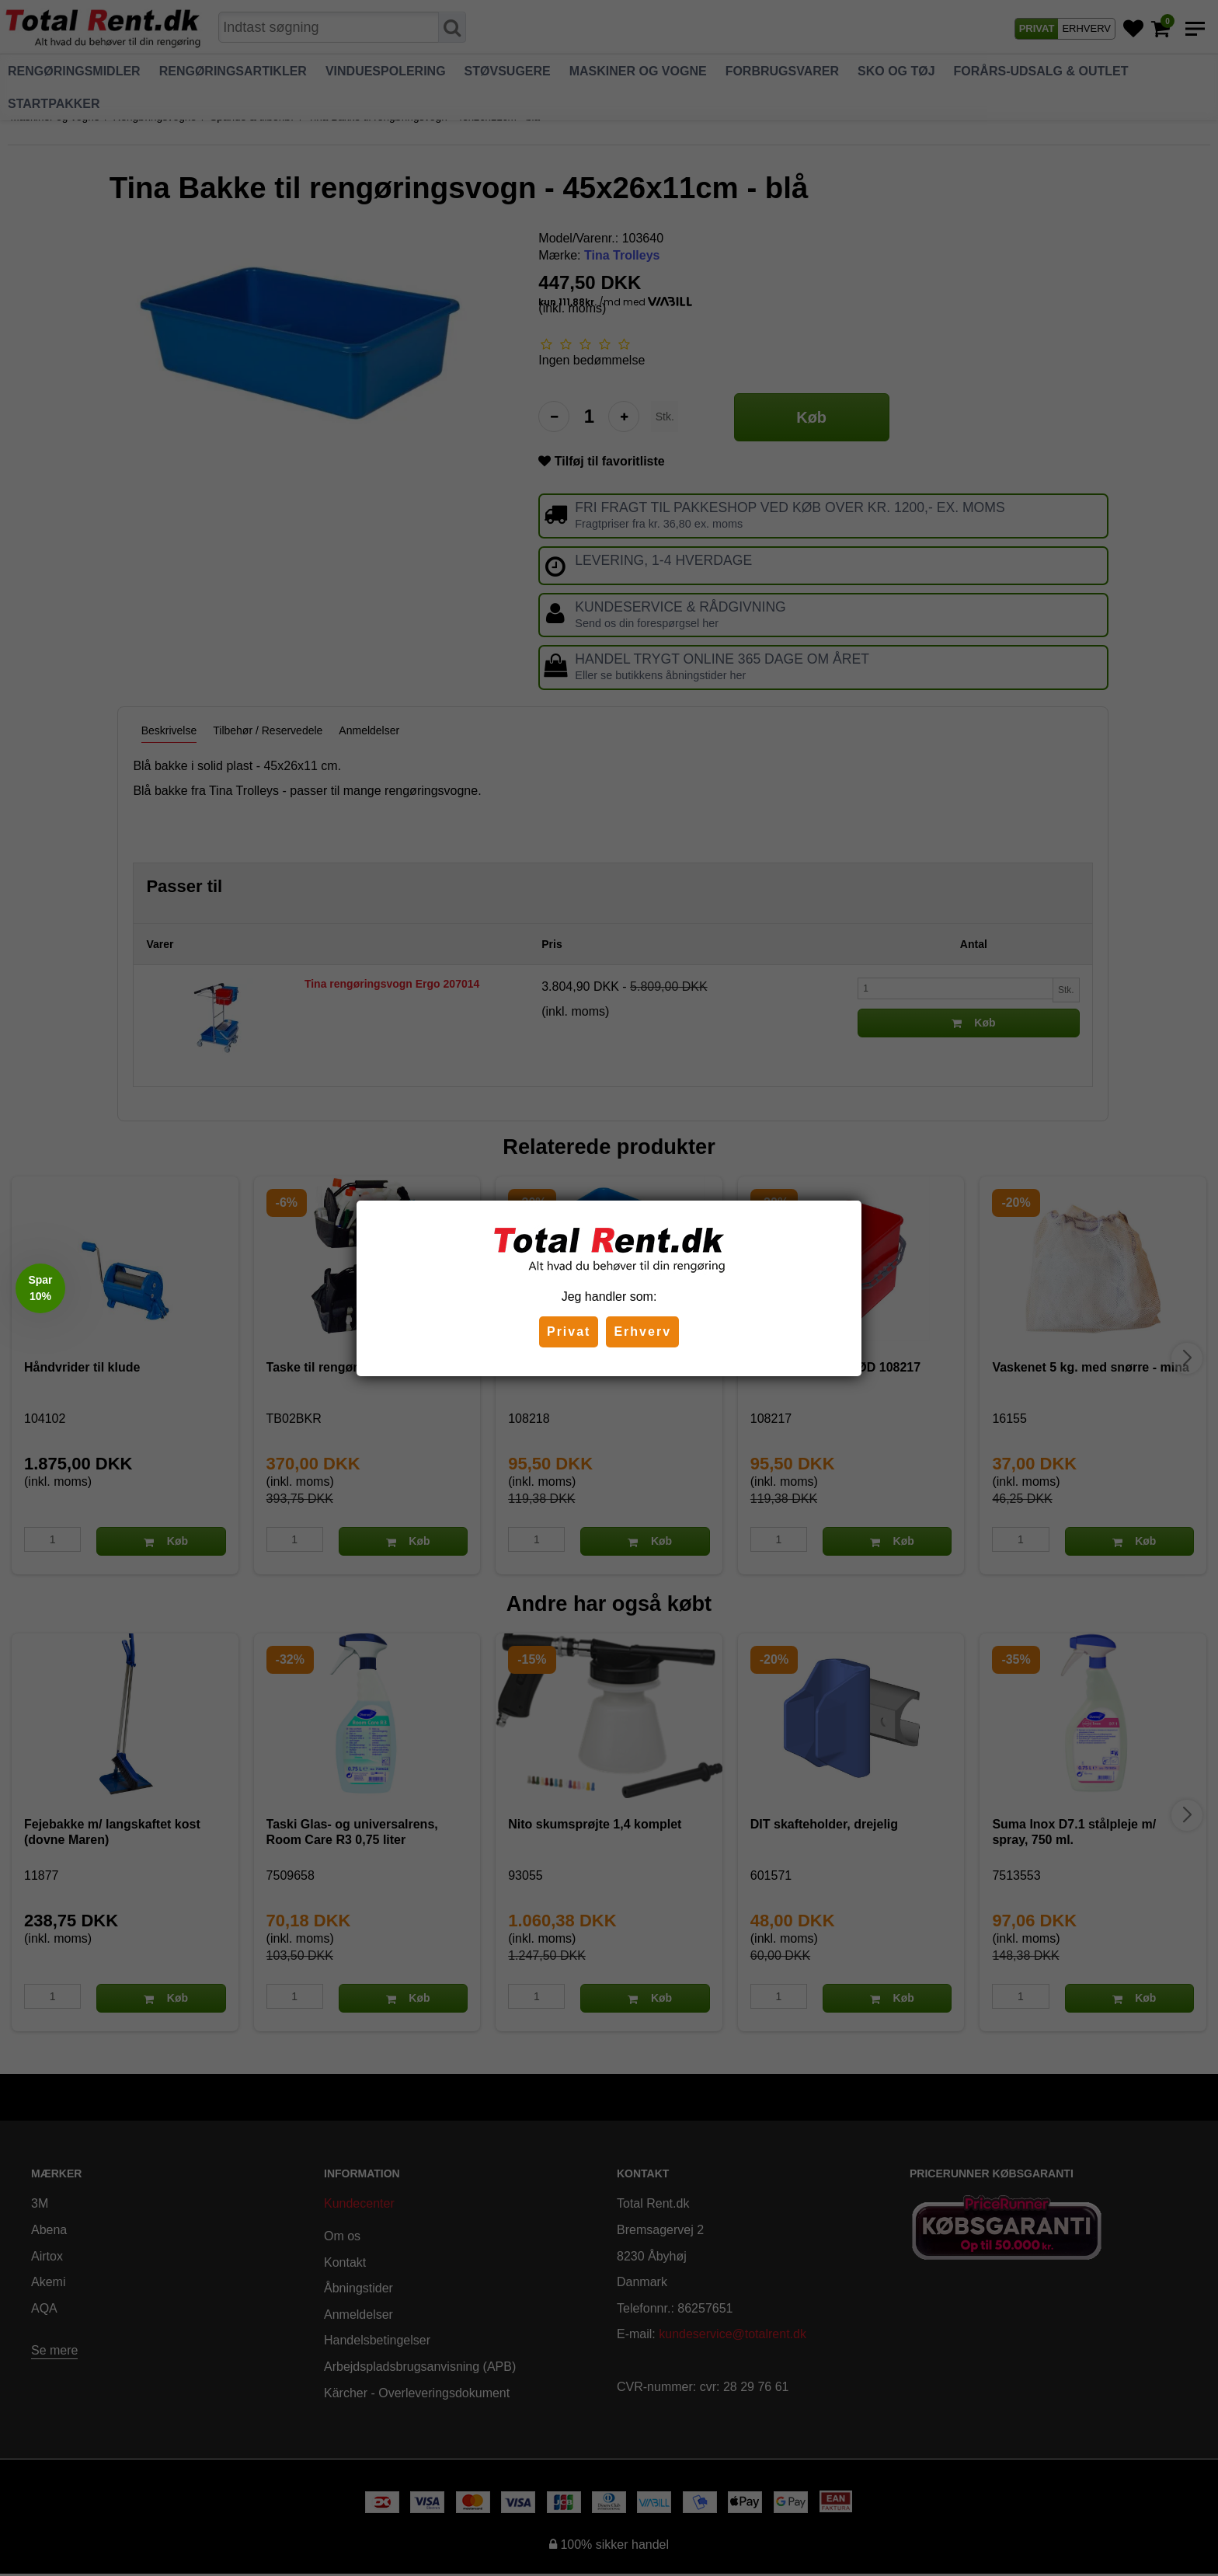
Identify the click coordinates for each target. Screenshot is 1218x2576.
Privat (568, 1331)
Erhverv (642, 1331)
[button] (40, 1288)
